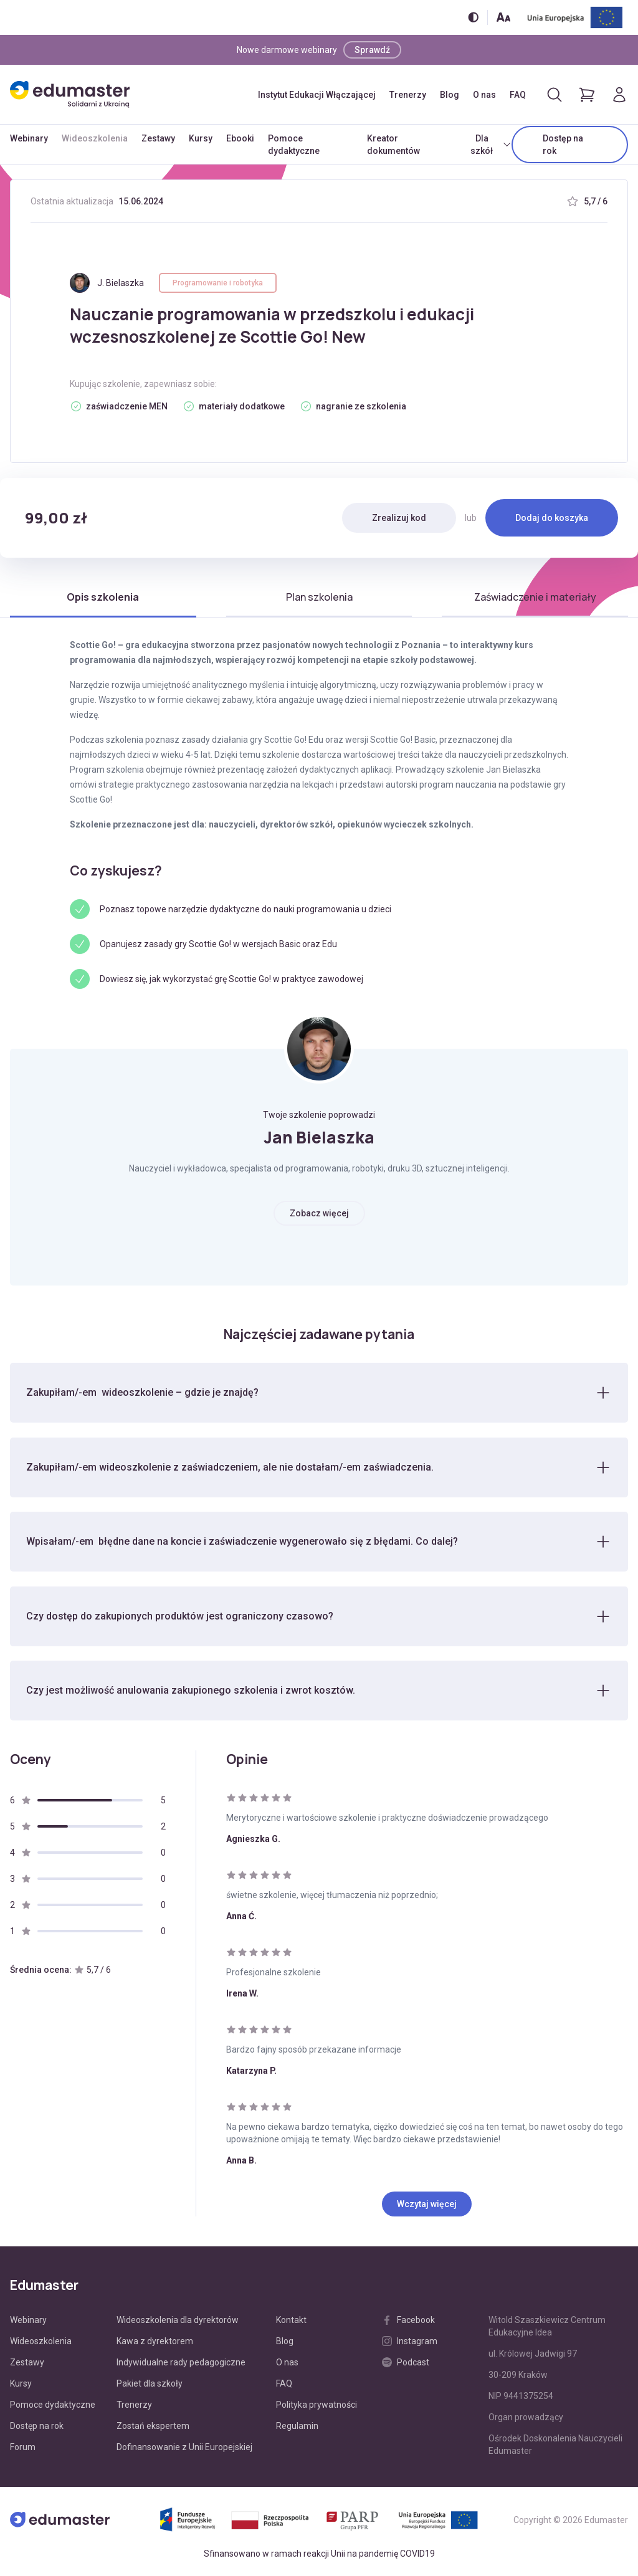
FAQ (518, 95)
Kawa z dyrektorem (155, 2342)
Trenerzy (407, 95)
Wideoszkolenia (95, 138)
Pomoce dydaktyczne (294, 144)
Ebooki (240, 138)
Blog (449, 95)
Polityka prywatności (316, 2406)
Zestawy (158, 138)
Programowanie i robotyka (218, 283)
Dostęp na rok (563, 144)
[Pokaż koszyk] (587, 94)
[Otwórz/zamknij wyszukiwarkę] (554, 94)
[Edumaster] (70, 94)
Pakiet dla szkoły (150, 2385)
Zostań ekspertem (153, 2427)
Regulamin (297, 2427)
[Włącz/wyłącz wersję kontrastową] (473, 17)
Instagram (409, 2342)
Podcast (405, 2363)
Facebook (408, 2321)
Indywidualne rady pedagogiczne (181, 2363)
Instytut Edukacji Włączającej (317, 95)
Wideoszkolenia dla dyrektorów (178, 2321)
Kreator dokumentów (393, 144)
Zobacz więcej (319, 1213)
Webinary (29, 138)
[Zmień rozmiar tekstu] (503, 17)
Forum (23, 2448)
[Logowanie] (619, 94)
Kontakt (291, 2321)
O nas (484, 95)
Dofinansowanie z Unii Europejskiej (184, 2448)
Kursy (200, 138)
